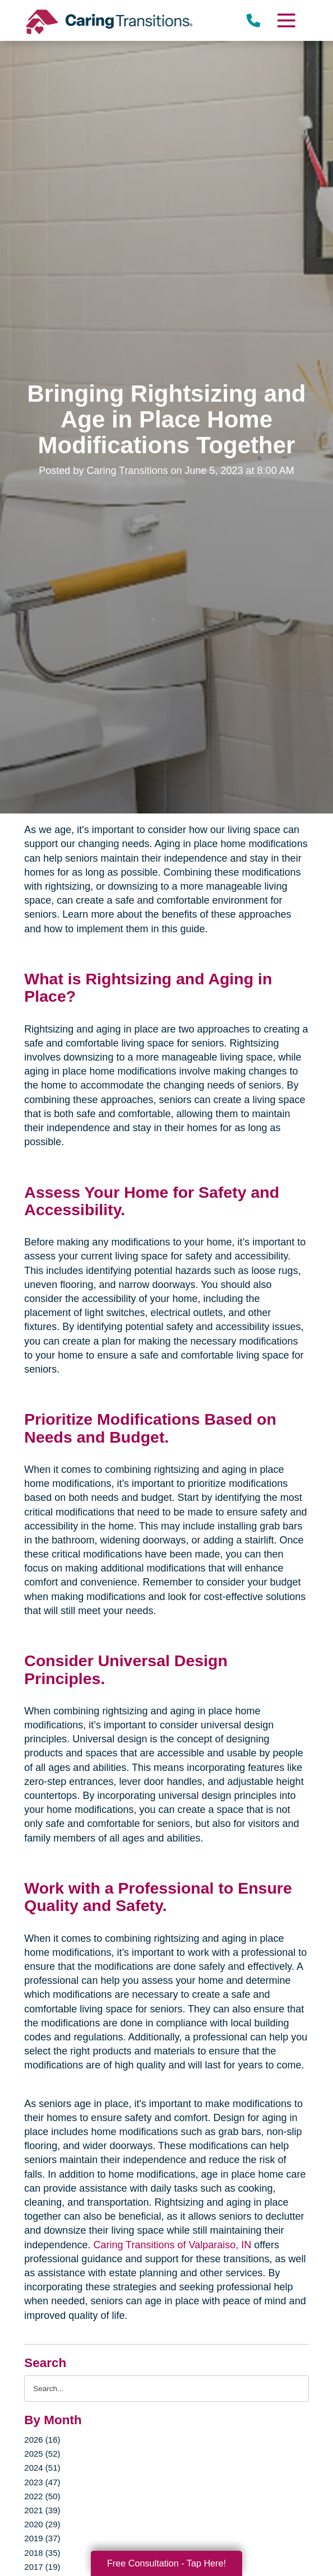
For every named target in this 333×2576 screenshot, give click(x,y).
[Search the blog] (166, 2388)
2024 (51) (42, 2467)
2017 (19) (42, 2567)
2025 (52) (42, 2453)
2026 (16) (42, 2439)
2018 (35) (42, 2553)
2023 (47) (42, 2482)
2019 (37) (42, 2538)
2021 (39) (42, 2510)
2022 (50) (42, 2496)
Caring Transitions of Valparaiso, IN (172, 2244)
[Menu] (285, 20)
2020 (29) (42, 2524)
